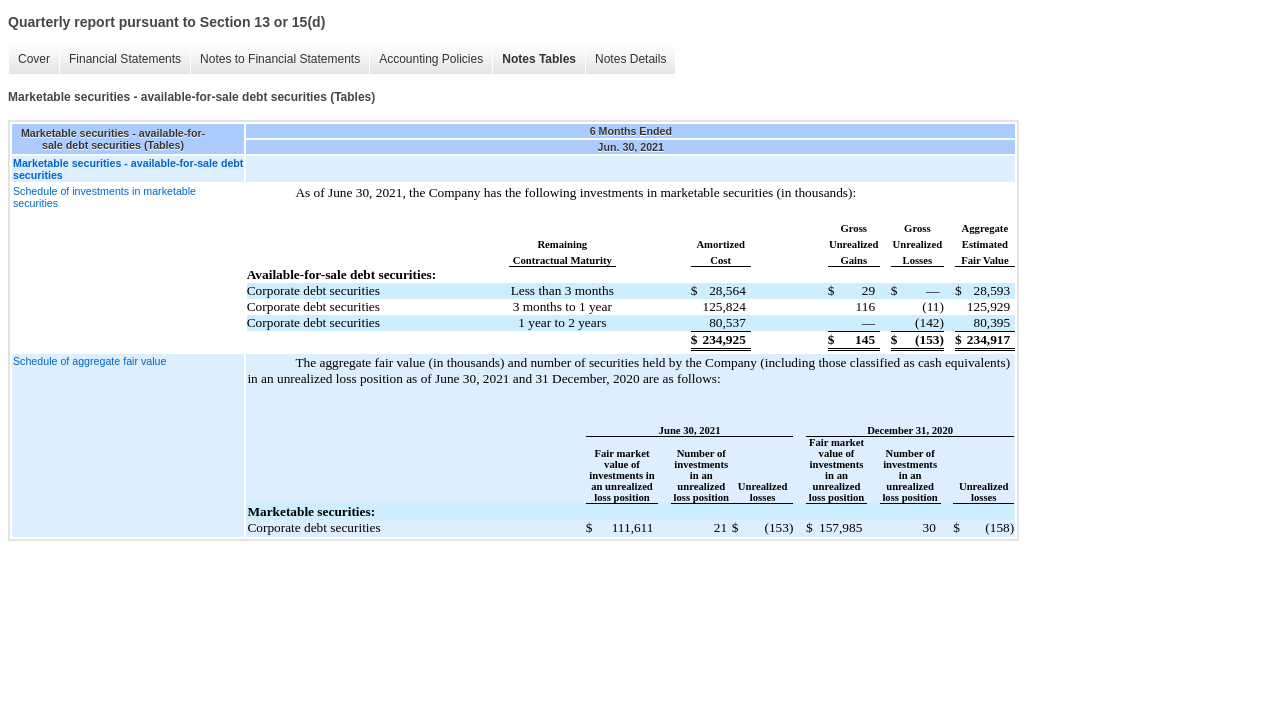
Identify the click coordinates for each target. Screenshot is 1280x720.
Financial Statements (125, 59)
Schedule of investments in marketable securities (104, 197)
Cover (34, 59)
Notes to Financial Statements (280, 59)
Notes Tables (539, 59)
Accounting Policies (431, 59)
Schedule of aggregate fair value (89, 361)
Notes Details (630, 59)
